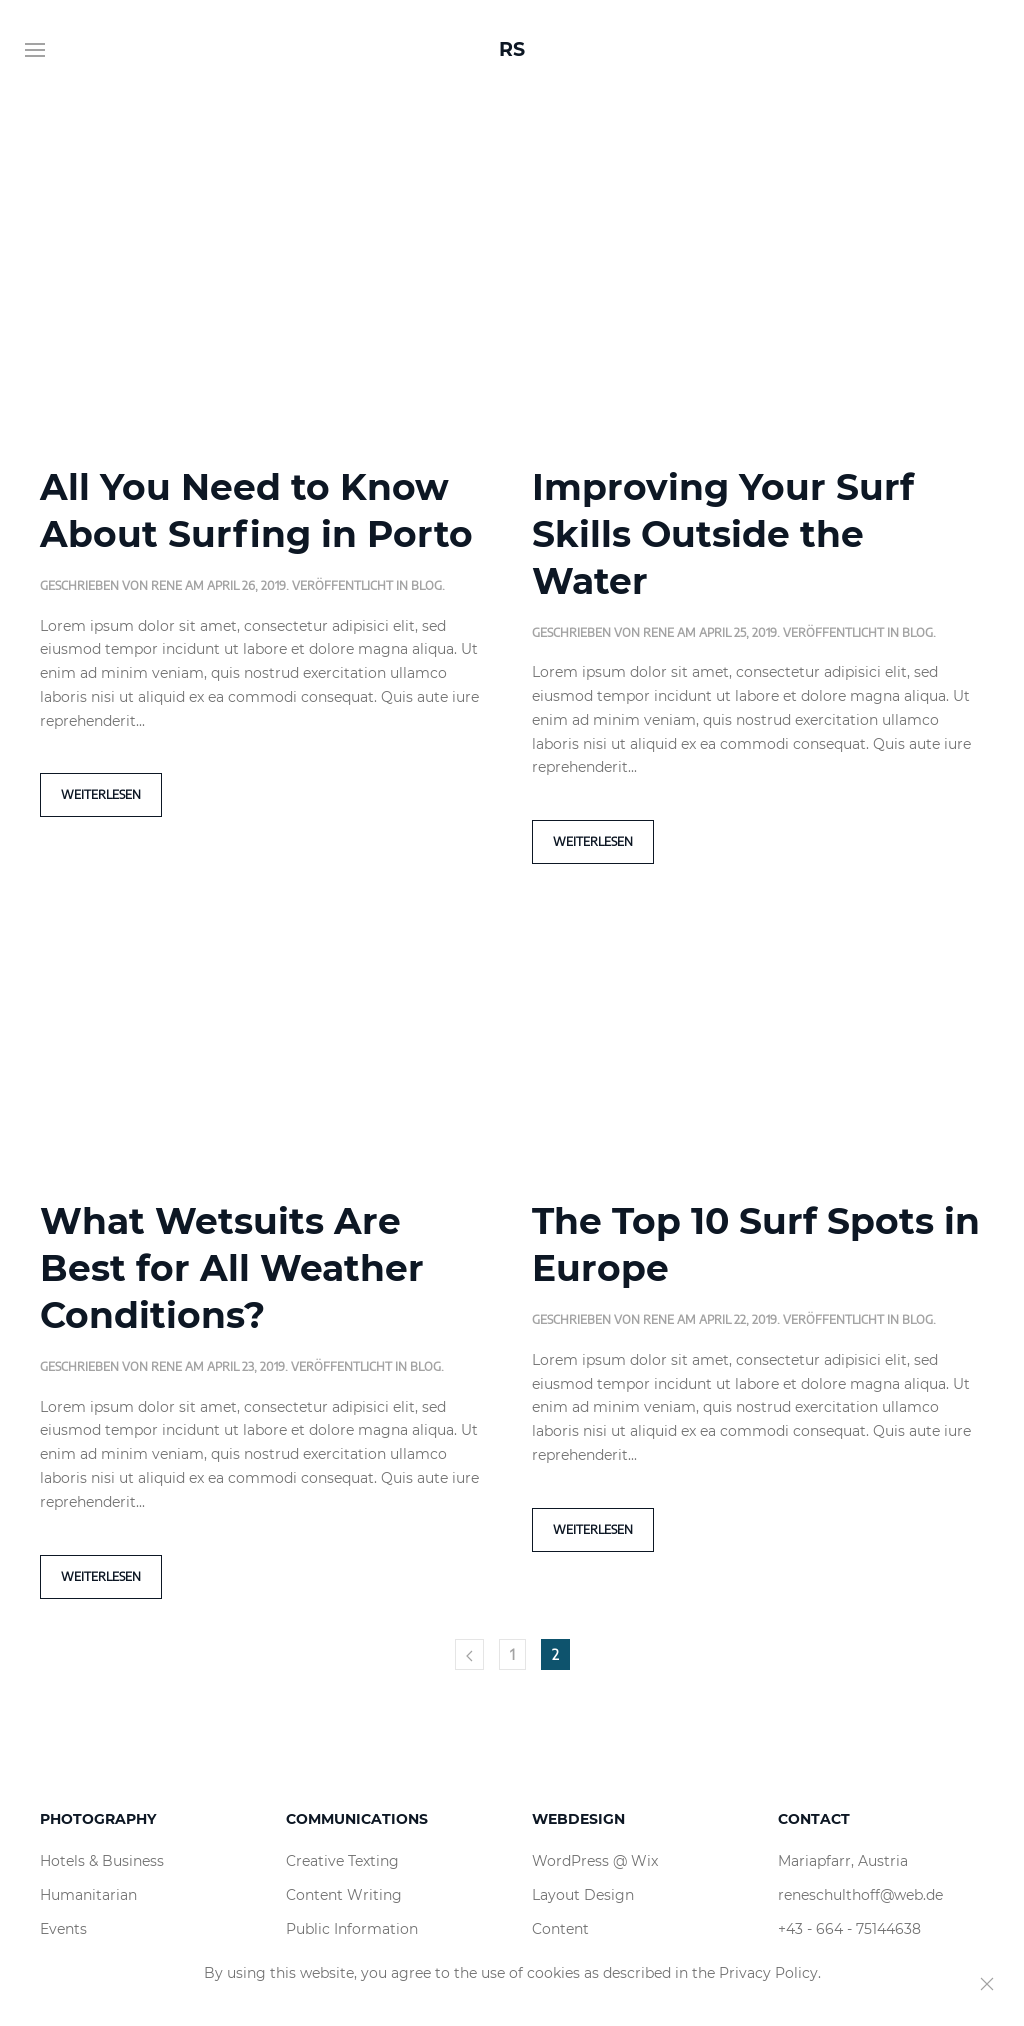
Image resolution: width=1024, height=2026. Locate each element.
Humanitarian (88, 1895)
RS (512, 49)
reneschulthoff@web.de (860, 1895)
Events (63, 1929)
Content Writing (344, 1895)
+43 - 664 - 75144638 (849, 1929)
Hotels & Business (102, 1861)
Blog (426, 585)
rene (166, 585)
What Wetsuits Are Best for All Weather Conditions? (232, 1268)
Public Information (352, 1929)
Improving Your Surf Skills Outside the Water (723, 534)
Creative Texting (342, 1861)
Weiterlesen (101, 794)
